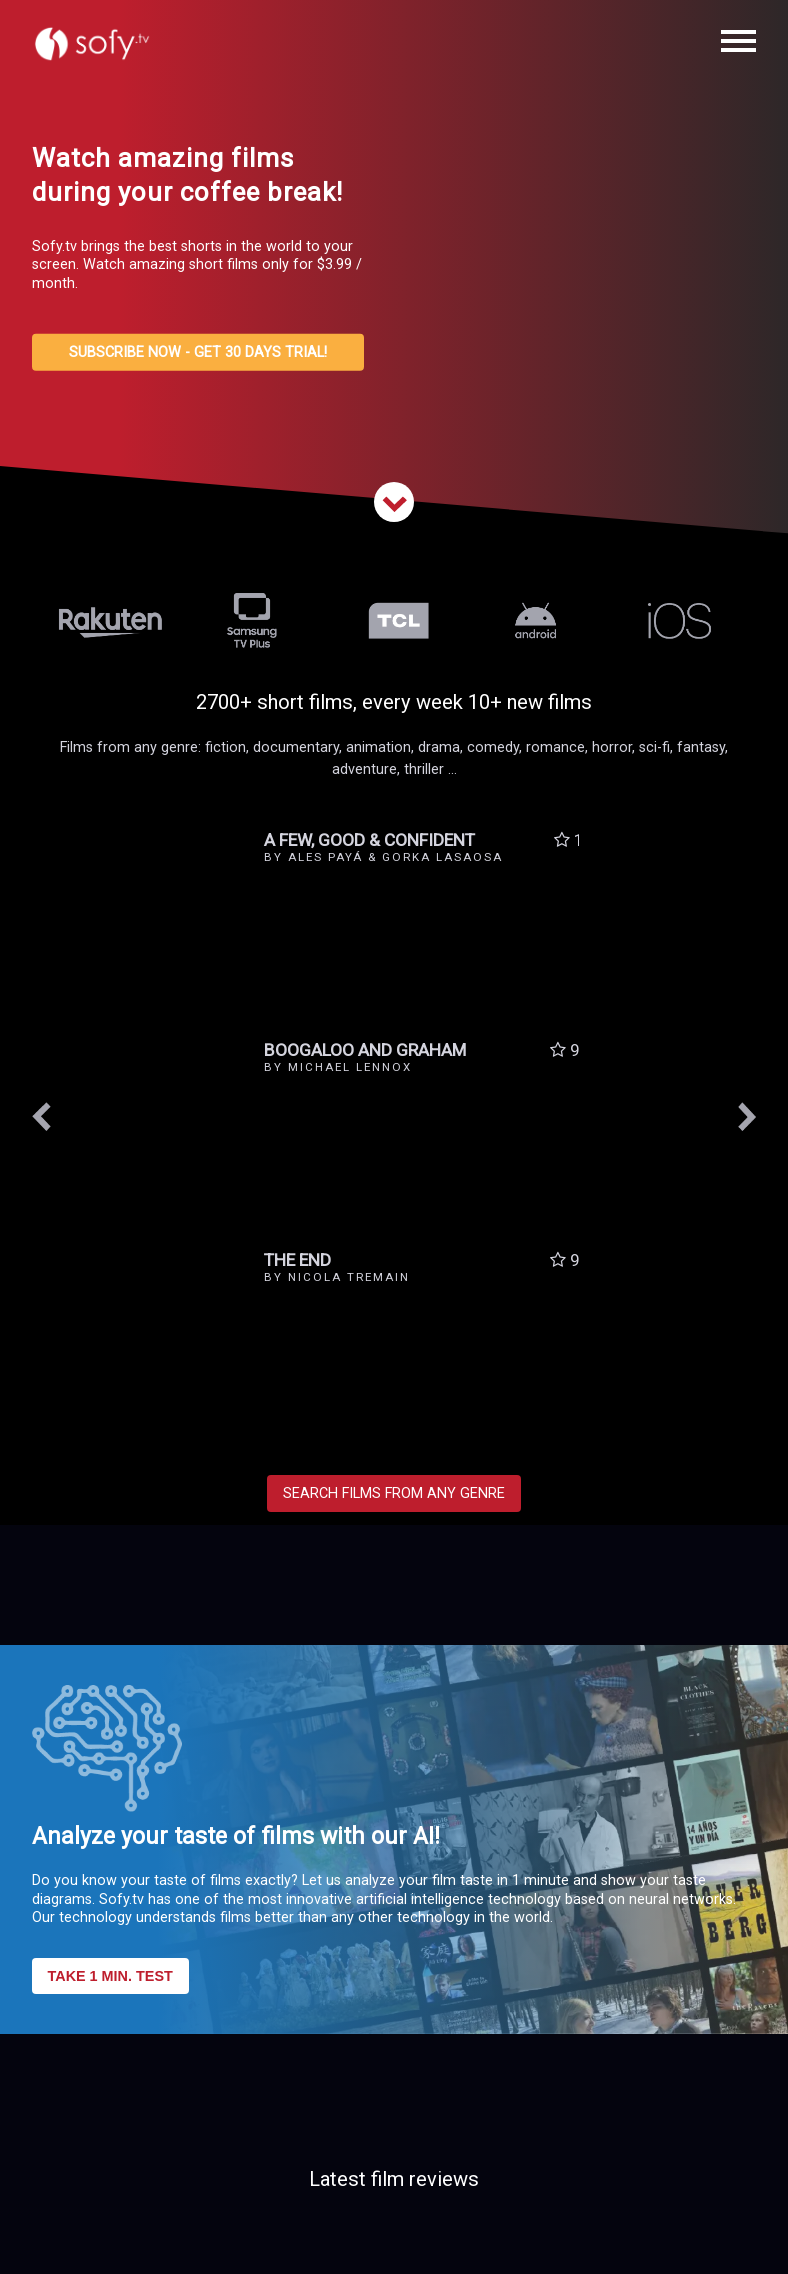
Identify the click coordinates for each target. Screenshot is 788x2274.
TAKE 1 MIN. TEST (110, 1976)
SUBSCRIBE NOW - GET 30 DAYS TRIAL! (198, 352)
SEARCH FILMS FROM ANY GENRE (394, 1493)
